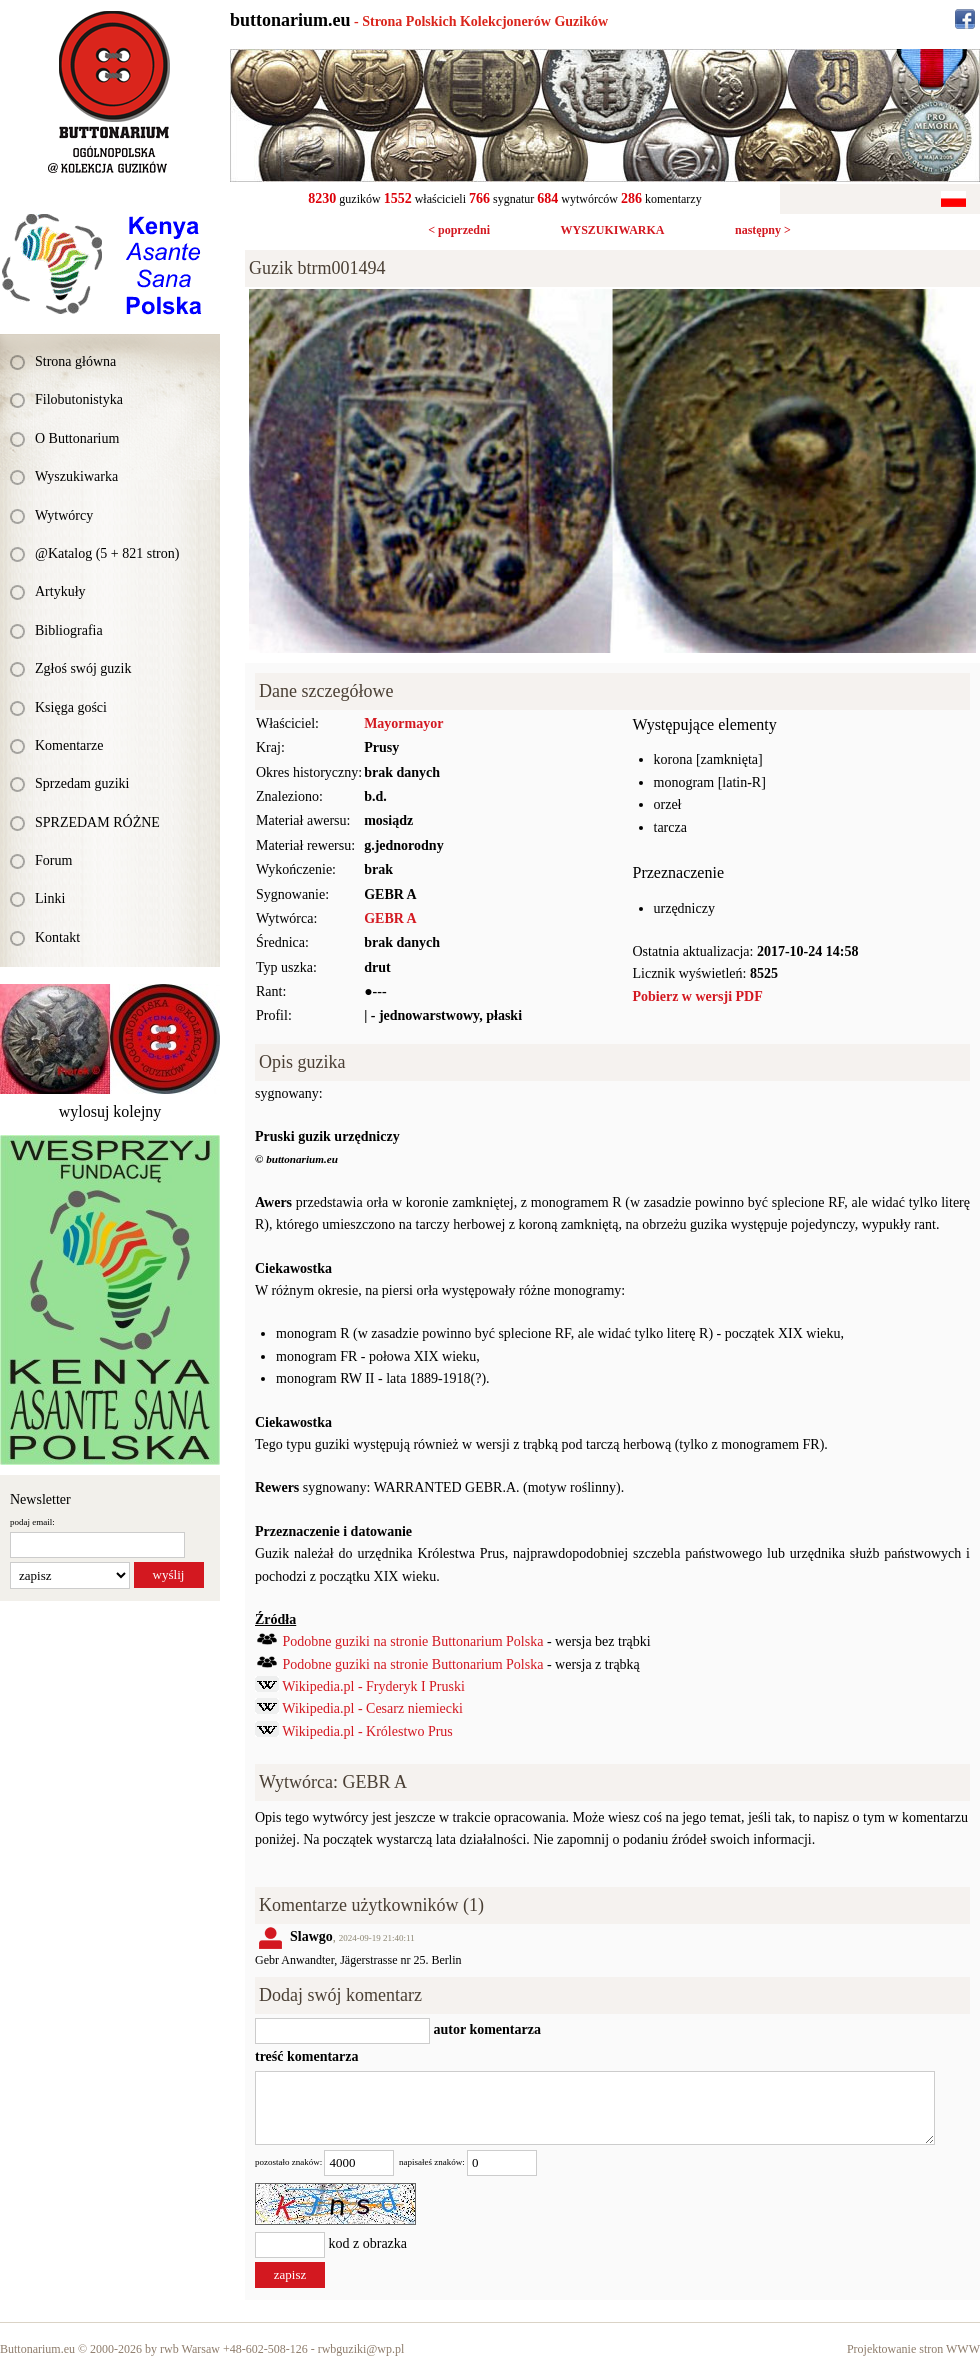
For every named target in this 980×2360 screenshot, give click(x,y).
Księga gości (71, 707)
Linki (50, 898)
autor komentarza (485, 2029)
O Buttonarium (77, 438)
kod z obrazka (368, 2244)
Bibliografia (69, 630)
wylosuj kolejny (110, 1111)
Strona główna (75, 361)
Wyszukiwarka (76, 476)
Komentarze (69, 745)
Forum (53, 860)
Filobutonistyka (79, 399)
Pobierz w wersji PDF (698, 996)
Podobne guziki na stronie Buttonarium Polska (413, 1641)
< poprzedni (459, 230)
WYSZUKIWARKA (612, 230)
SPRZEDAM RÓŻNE (97, 822)
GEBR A (390, 918)
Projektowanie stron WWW (913, 2349)
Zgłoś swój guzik (83, 668)
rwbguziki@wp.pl (361, 2349)
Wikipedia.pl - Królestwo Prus (367, 1731)
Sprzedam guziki (82, 783)
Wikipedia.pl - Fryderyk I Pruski (373, 1686)
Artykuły (60, 591)
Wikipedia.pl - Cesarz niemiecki (372, 1708)
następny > (763, 230)
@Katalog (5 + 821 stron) (107, 553)
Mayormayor (403, 723)
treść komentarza (307, 2056)
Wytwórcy (64, 515)
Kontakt (57, 937)
